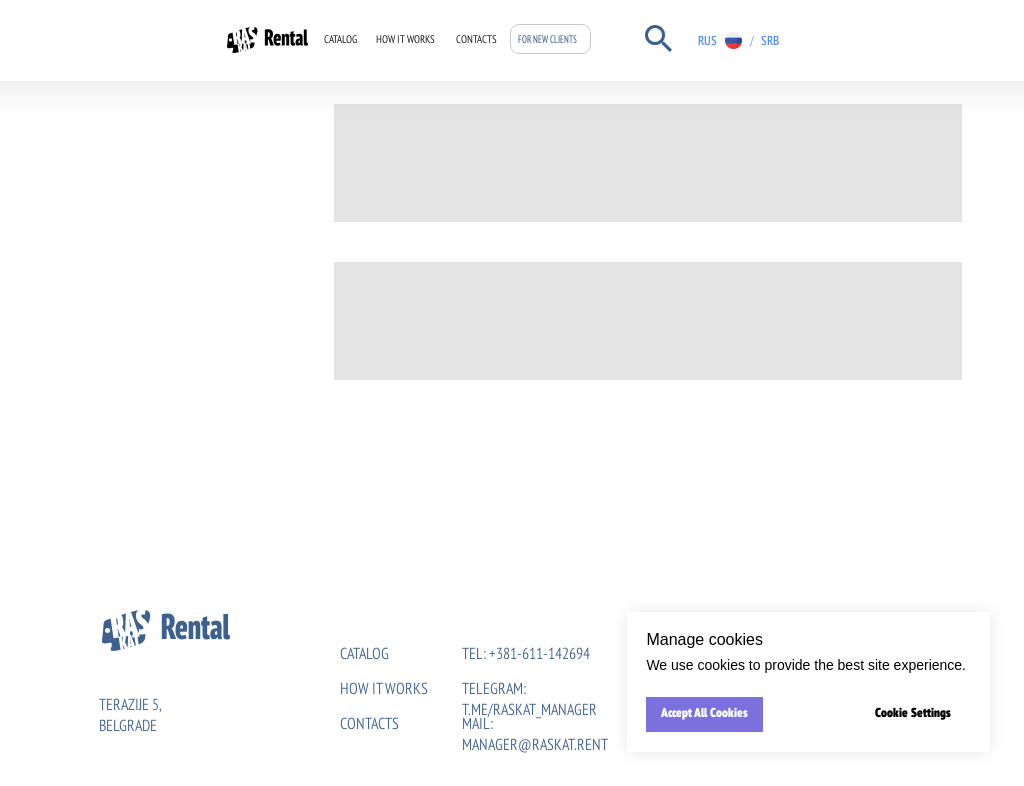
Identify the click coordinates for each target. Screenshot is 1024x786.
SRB (770, 41)
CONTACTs (369, 725)
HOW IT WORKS (384, 690)
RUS (707, 41)
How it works (405, 40)
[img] (793, 40)
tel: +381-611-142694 (526, 655)
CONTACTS (476, 40)
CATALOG (340, 40)
